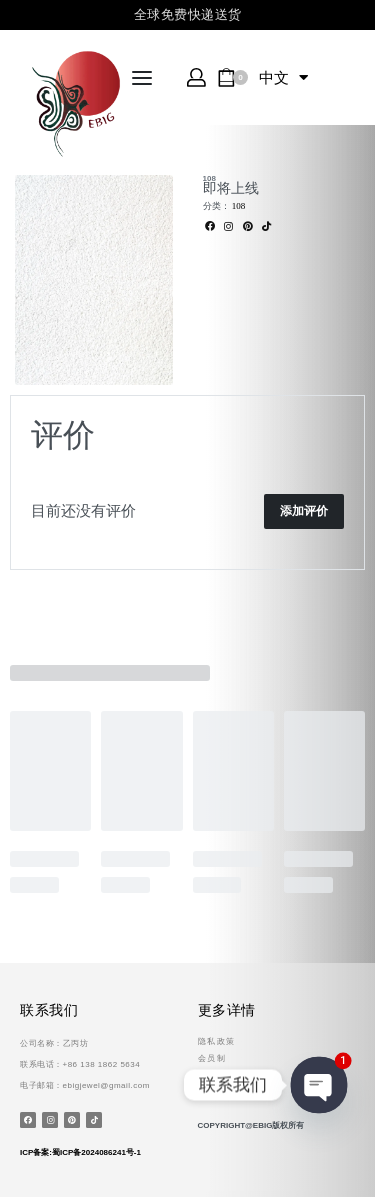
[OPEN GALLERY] (94, 280)
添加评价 (304, 511)
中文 (283, 78)
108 (209, 178)
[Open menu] (142, 78)
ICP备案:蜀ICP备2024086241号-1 (80, 1152)
